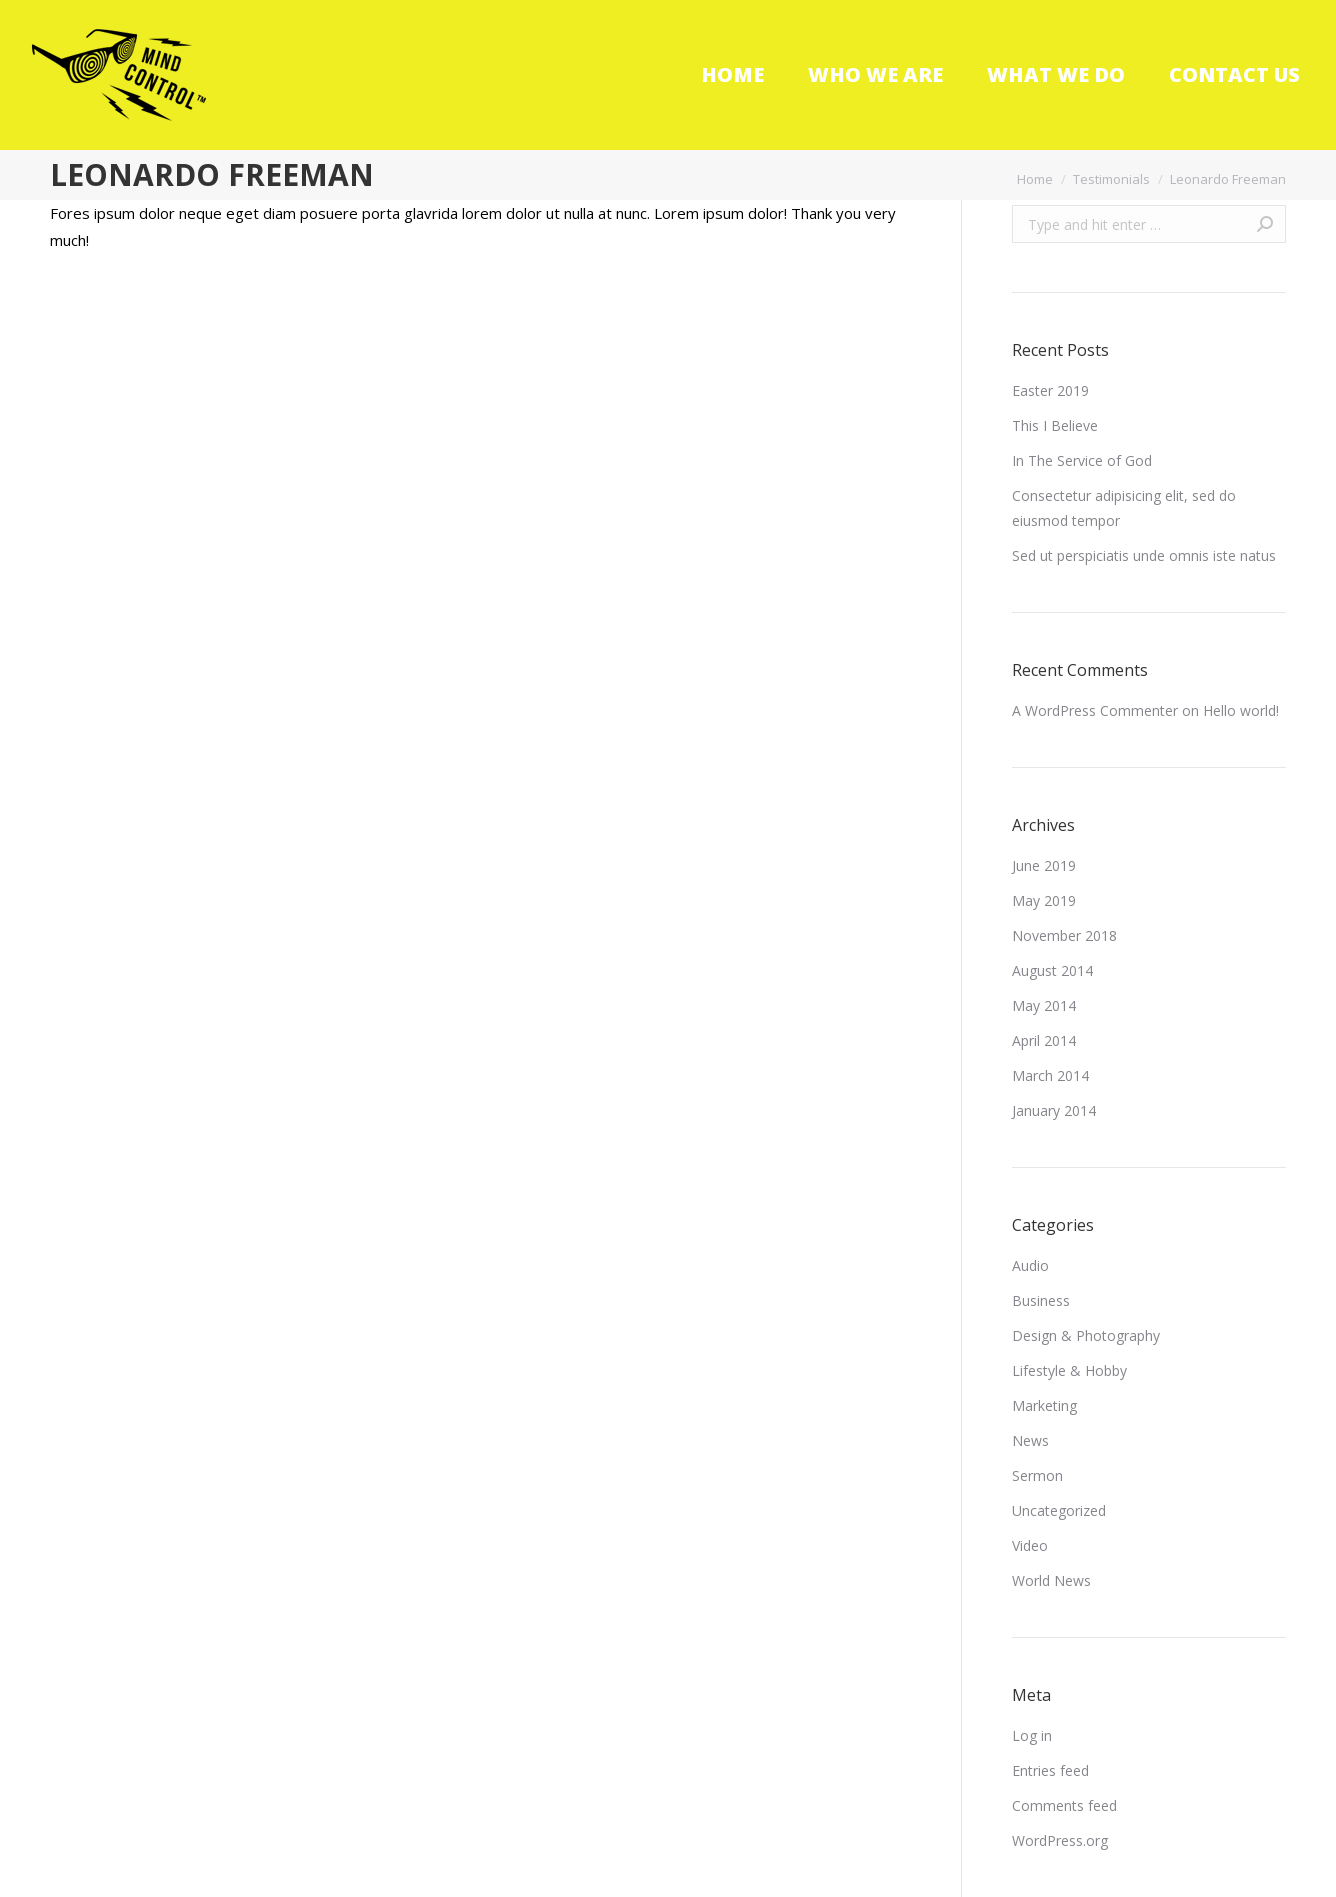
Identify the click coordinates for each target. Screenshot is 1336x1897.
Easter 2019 (1050, 390)
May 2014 (1044, 1005)
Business (1041, 1300)
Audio (1030, 1265)
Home (1035, 179)
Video (1030, 1545)
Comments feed (1064, 1805)
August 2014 (1052, 970)
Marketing (1044, 1405)
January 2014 (1054, 1110)
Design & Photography (1086, 1335)
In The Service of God (1082, 460)
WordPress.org (1060, 1840)
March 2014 (1050, 1075)
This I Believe (1055, 425)
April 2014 (1044, 1040)
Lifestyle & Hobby (1069, 1370)
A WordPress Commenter (1095, 710)
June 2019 (1044, 865)
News (1030, 1440)
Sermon (1037, 1475)
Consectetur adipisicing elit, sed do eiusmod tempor (1124, 508)
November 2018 (1064, 935)
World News (1051, 1580)
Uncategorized (1059, 1510)
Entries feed (1050, 1770)
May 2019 (1044, 900)
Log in (1032, 1735)
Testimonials (1111, 179)
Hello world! (1241, 710)
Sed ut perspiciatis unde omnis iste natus (1144, 555)
